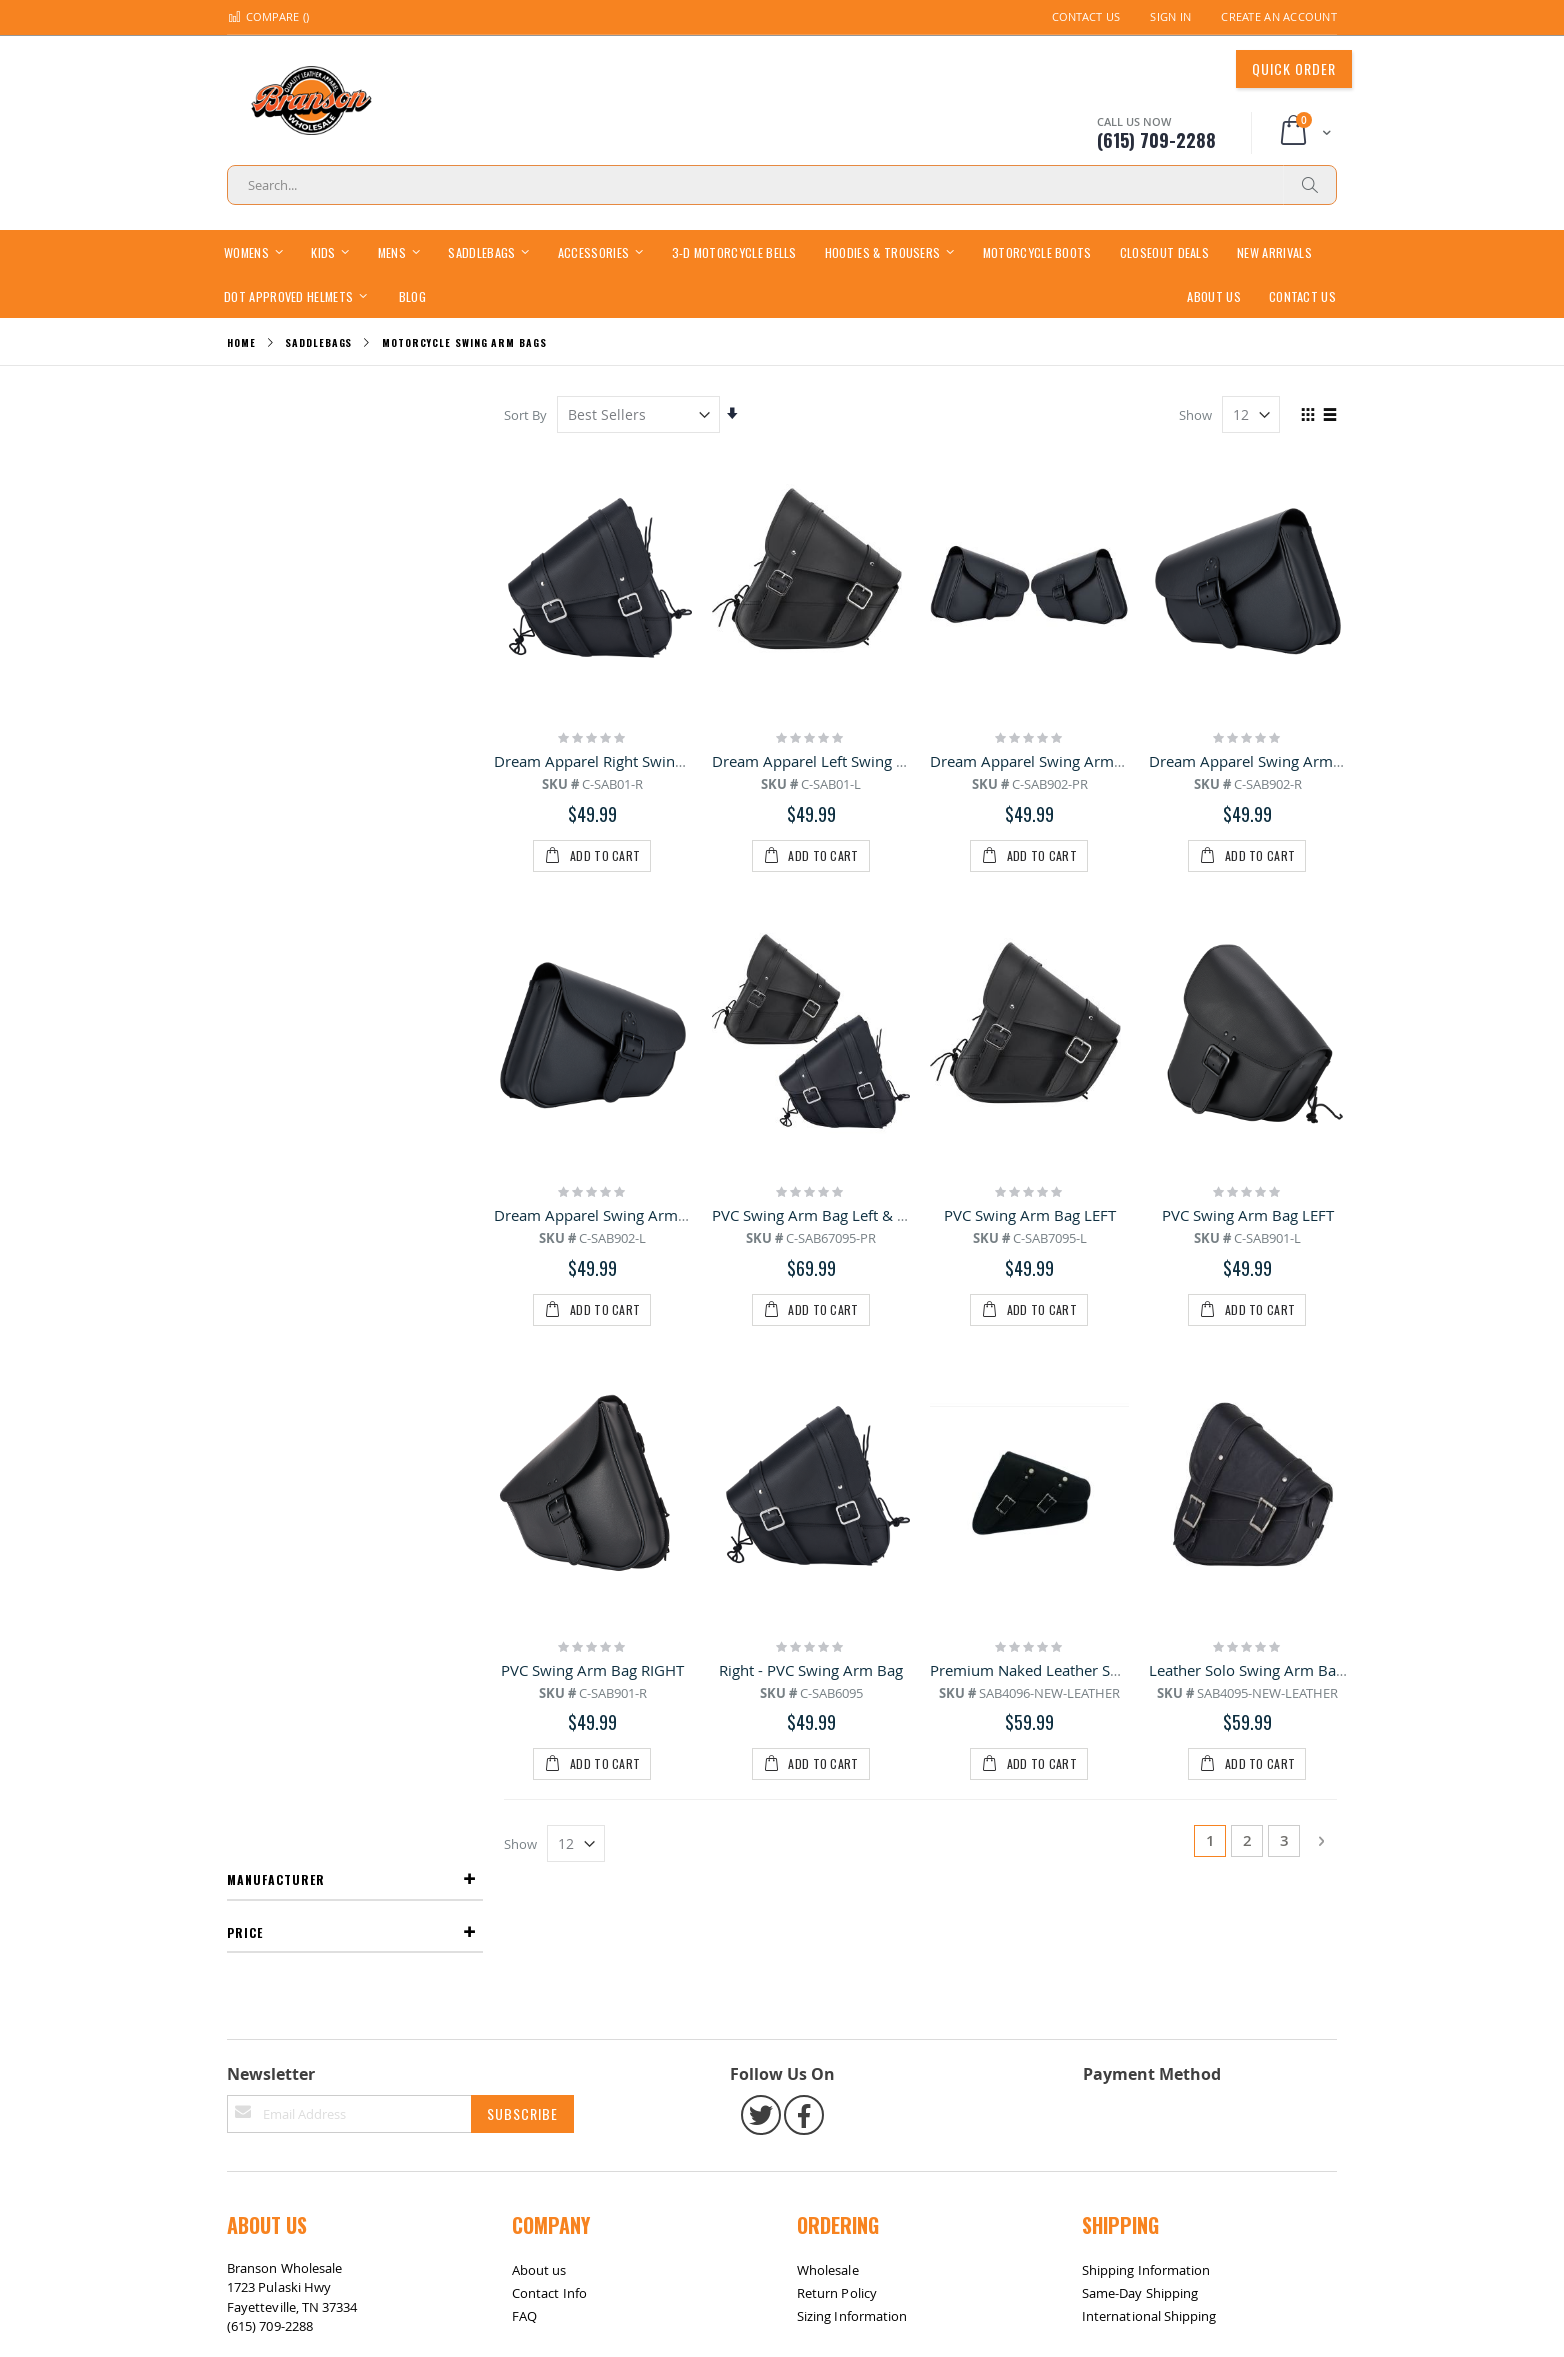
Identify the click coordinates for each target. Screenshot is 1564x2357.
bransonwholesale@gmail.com (319, 1809)
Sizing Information (852, 1759)
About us (539, 1713)
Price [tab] (245, 466)
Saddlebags (318, 343)
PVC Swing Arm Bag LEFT (1030, 1001)
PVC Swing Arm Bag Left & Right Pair (838, 1001)
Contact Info (549, 1736)
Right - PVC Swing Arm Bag (812, 1240)
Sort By (526, 415)
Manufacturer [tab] (276, 413)
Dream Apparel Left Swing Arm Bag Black (855, 761)
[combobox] (782, 185)
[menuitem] (412, 295)
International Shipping (1149, 1759)
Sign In (1170, 16)
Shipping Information (1146, 1713)
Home (241, 342)
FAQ (524, 1759)
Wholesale (828, 1713)
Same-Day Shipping (1140, 1736)
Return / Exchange (358, 1888)
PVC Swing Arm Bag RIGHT (593, 1240)
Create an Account (1279, 16)
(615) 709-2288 (270, 1770)
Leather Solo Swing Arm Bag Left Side (1278, 1240)
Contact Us (1086, 16)
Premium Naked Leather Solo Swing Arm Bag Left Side (1118, 1240)
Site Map (263, 1888)
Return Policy (837, 1736)
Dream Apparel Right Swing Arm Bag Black (642, 761)
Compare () (268, 16)
